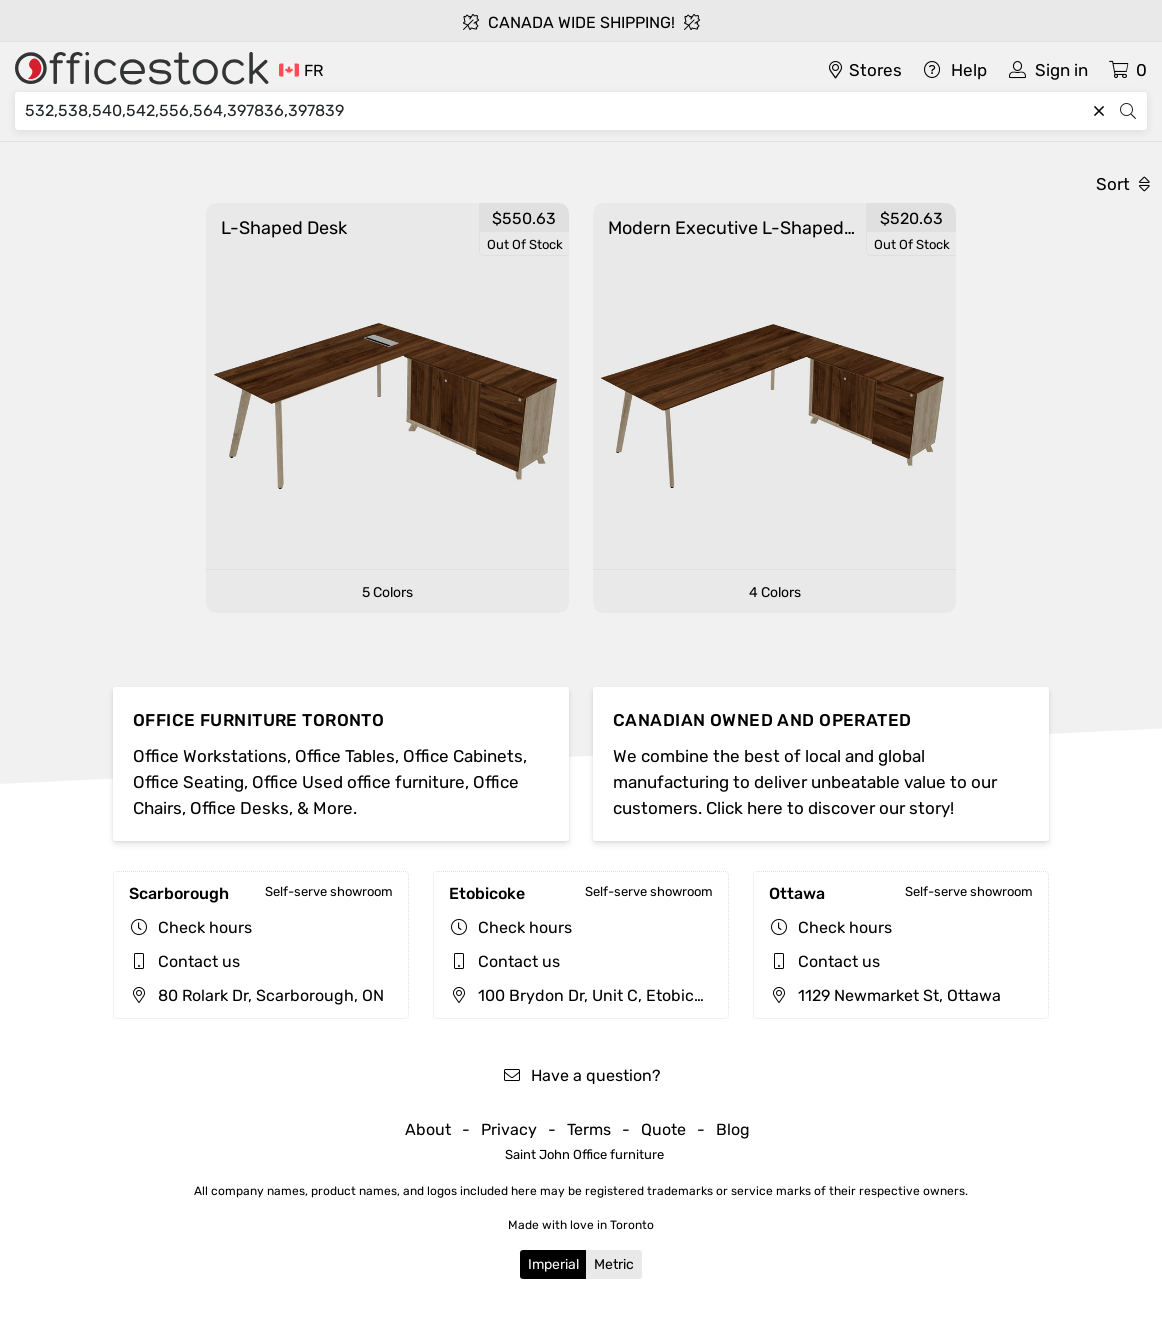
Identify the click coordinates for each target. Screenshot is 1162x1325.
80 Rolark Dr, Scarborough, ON (256, 995)
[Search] (555, 111)
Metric (614, 1264)
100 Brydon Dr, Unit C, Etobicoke (584, 995)
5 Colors (387, 592)
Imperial (553, 1264)
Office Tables (345, 756)
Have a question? (581, 1075)
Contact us (199, 961)
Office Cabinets (463, 756)
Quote (663, 1129)
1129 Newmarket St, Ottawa (885, 995)
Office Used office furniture (358, 782)
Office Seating (188, 782)
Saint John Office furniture (584, 1154)
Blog (733, 1129)
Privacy (509, 1129)
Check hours (205, 927)
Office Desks (239, 808)
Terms (589, 1129)
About (428, 1129)
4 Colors (775, 592)
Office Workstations (210, 756)
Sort (1123, 184)
